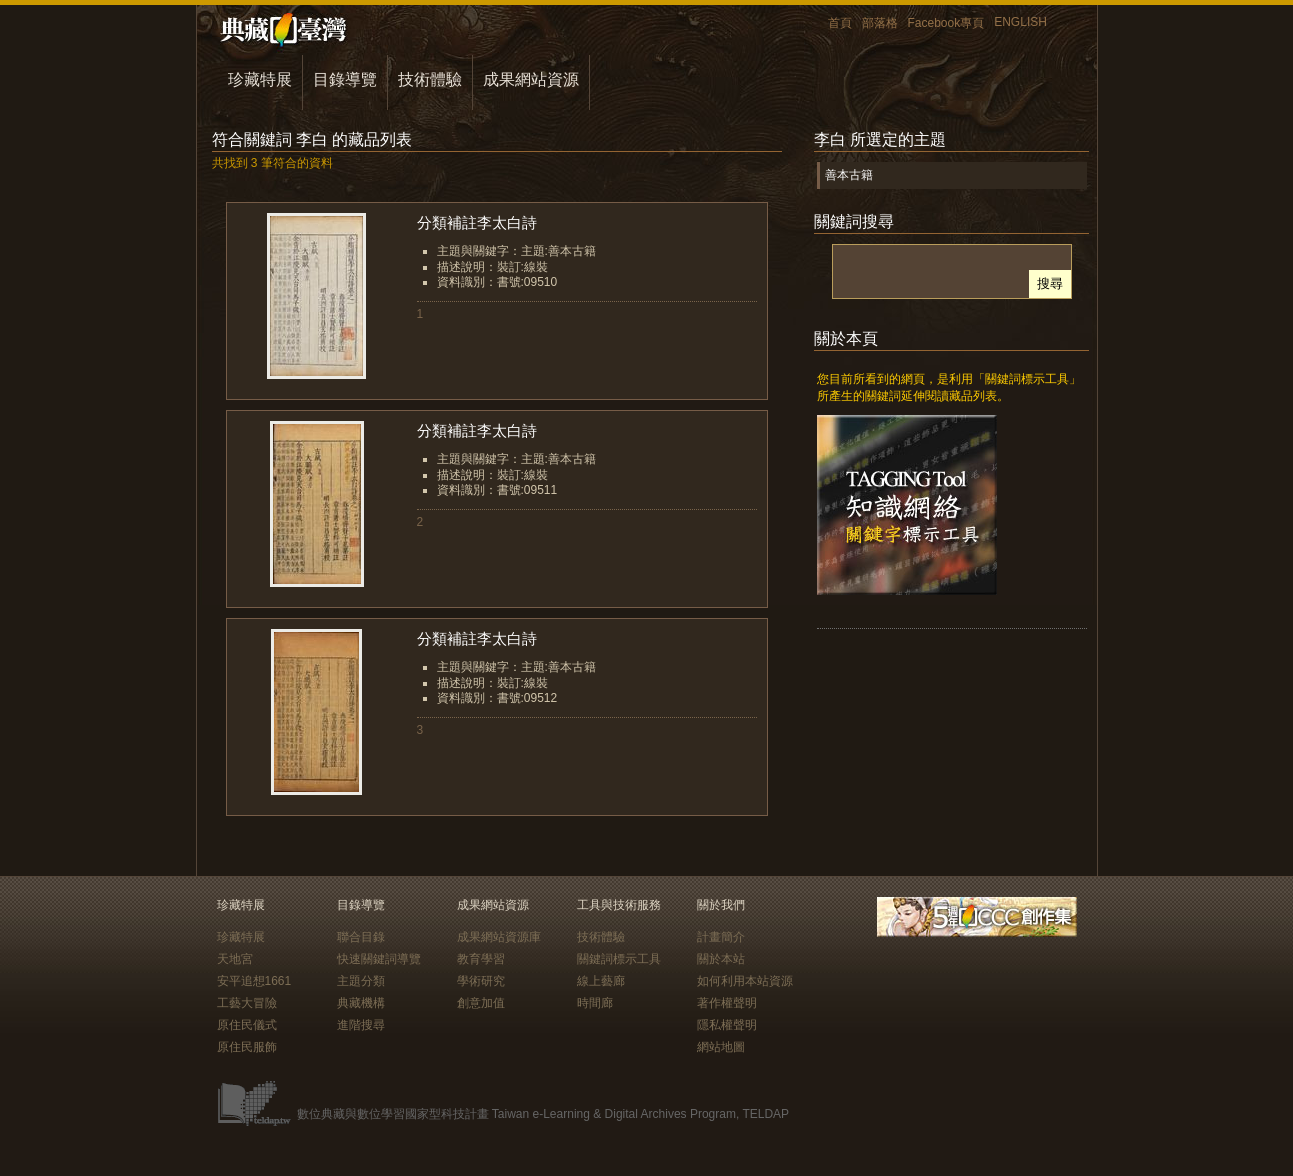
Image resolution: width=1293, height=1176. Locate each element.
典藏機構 (361, 1003)
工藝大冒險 (247, 1003)
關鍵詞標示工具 (619, 959)
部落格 (880, 23)
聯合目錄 (361, 937)
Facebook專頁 (946, 23)
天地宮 (235, 959)
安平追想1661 (254, 981)
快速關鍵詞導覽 (379, 959)
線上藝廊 (601, 981)
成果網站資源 (531, 79)
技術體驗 (430, 79)
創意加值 (481, 1003)
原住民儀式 (247, 1025)
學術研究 (481, 981)
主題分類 (361, 981)
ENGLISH (1020, 22)
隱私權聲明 (727, 1025)
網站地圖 (721, 1047)
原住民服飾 (247, 1047)
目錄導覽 (345, 79)
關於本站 (721, 959)
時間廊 (595, 1003)
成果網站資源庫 (499, 937)
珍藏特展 (260, 79)
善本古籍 (849, 175)
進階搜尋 (361, 1025)
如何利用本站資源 (745, 981)
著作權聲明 (727, 1003)
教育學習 (481, 959)
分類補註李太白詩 (477, 222)
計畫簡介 (721, 937)
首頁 (840, 23)
